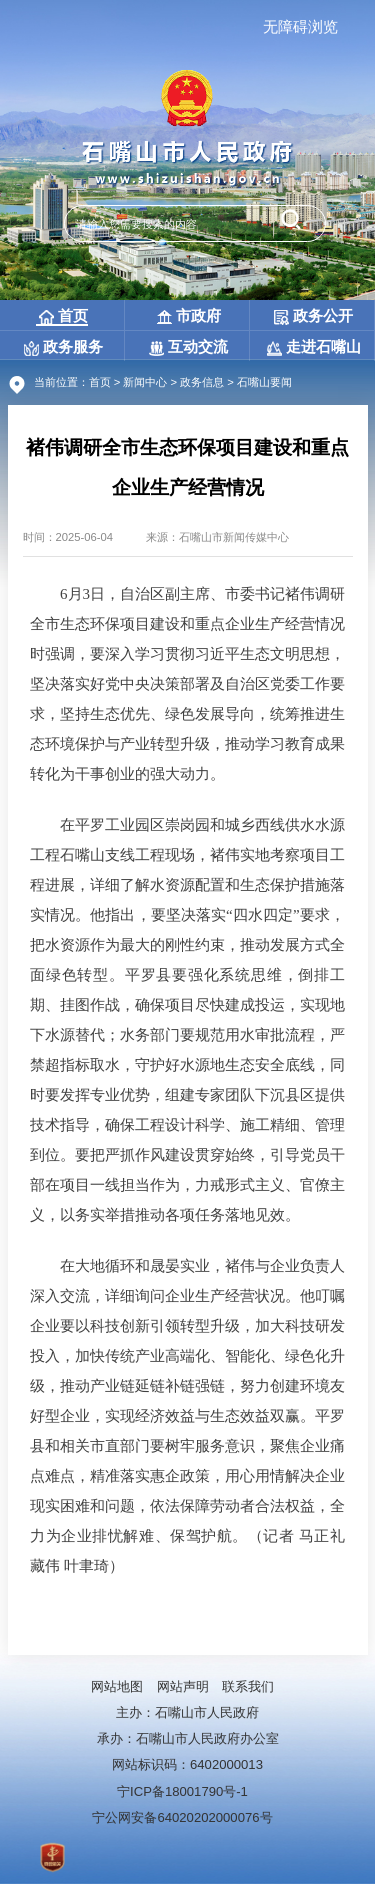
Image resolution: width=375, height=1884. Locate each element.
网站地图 (117, 1686)
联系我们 (248, 1686)
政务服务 (63, 346)
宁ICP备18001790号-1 (182, 1791)
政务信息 (202, 382)
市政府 (189, 315)
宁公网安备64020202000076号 (182, 1817)
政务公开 (313, 315)
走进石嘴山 (314, 346)
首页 (63, 316)
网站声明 (183, 1686)
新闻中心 (145, 382)
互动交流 (188, 346)
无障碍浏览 (300, 26)
